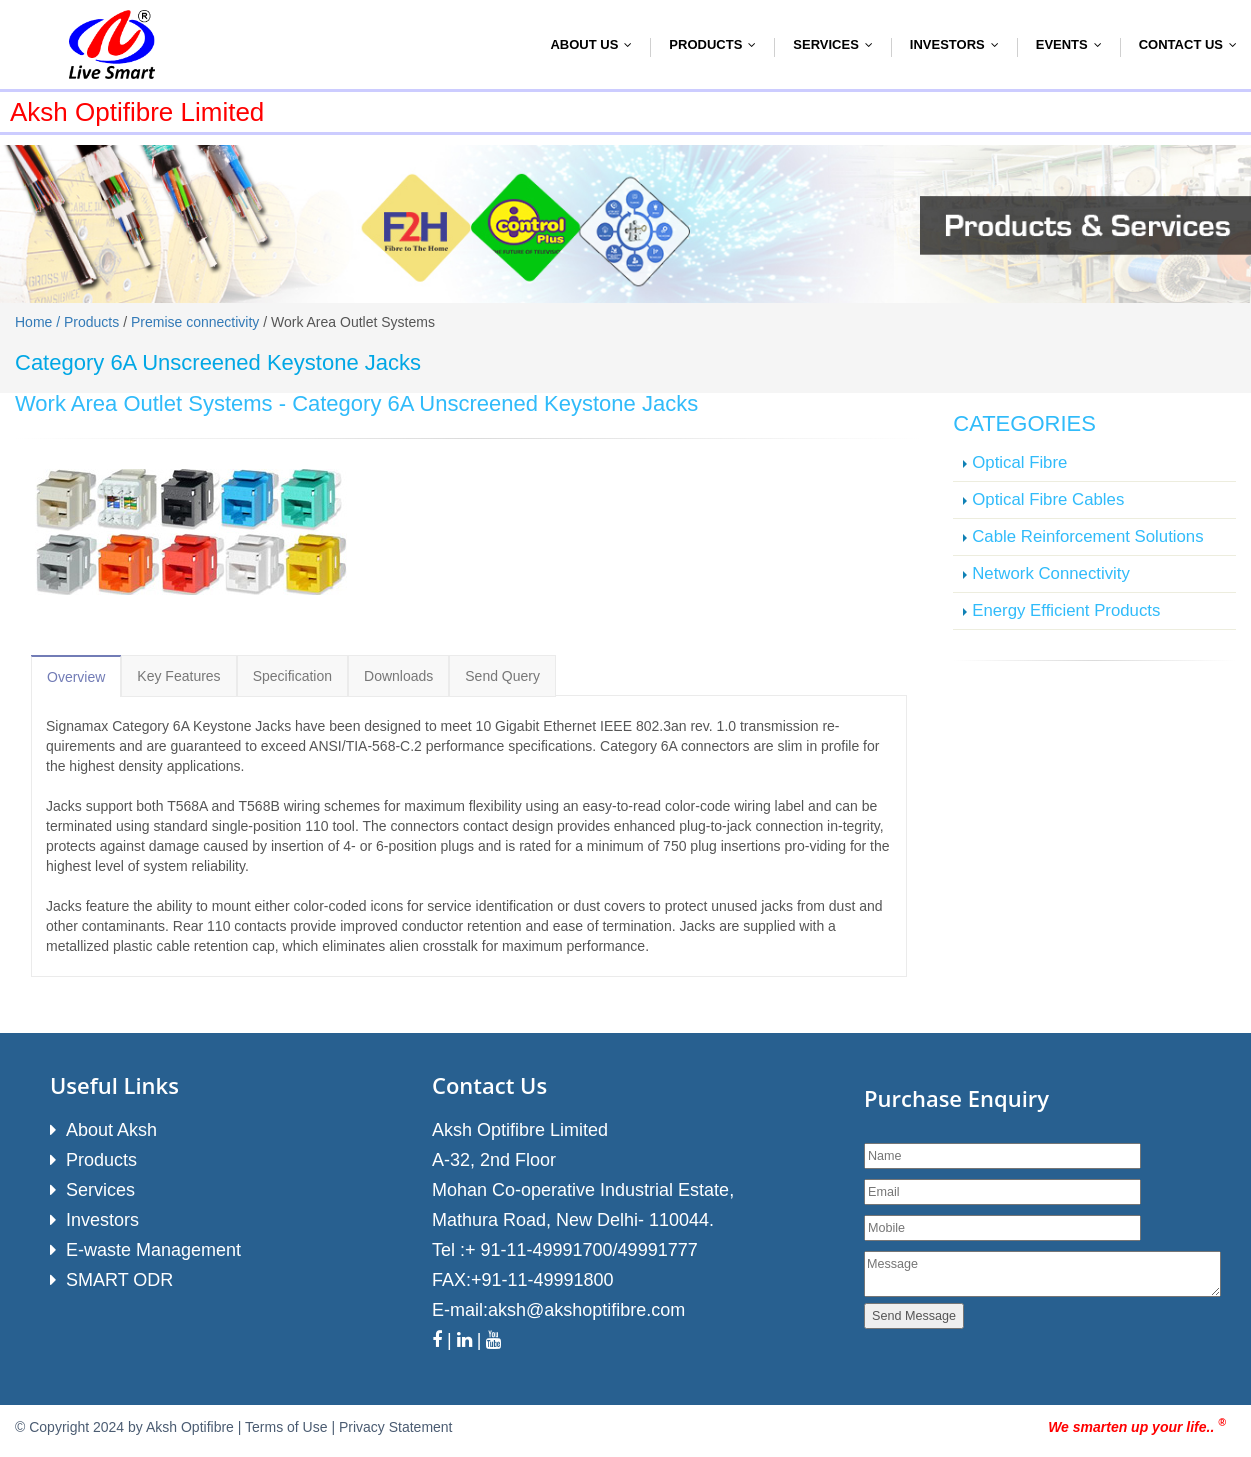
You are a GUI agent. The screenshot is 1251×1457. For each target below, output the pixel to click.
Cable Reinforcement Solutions (1087, 536)
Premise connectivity (195, 322)
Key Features (178, 676)
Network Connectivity (1051, 573)
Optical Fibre (1019, 462)
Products (717, 44)
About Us (595, 44)
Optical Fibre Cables (1048, 499)
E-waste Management (153, 1250)
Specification (292, 676)
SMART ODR (119, 1280)
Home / (39, 322)
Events (1073, 44)
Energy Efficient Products (1066, 610)
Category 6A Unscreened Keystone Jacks (495, 403)
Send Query (502, 676)
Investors (959, 44)
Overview (76, 677)
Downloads (398, 676)
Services (837, 44)
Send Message (914, 1316)
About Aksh (111, 1130)
